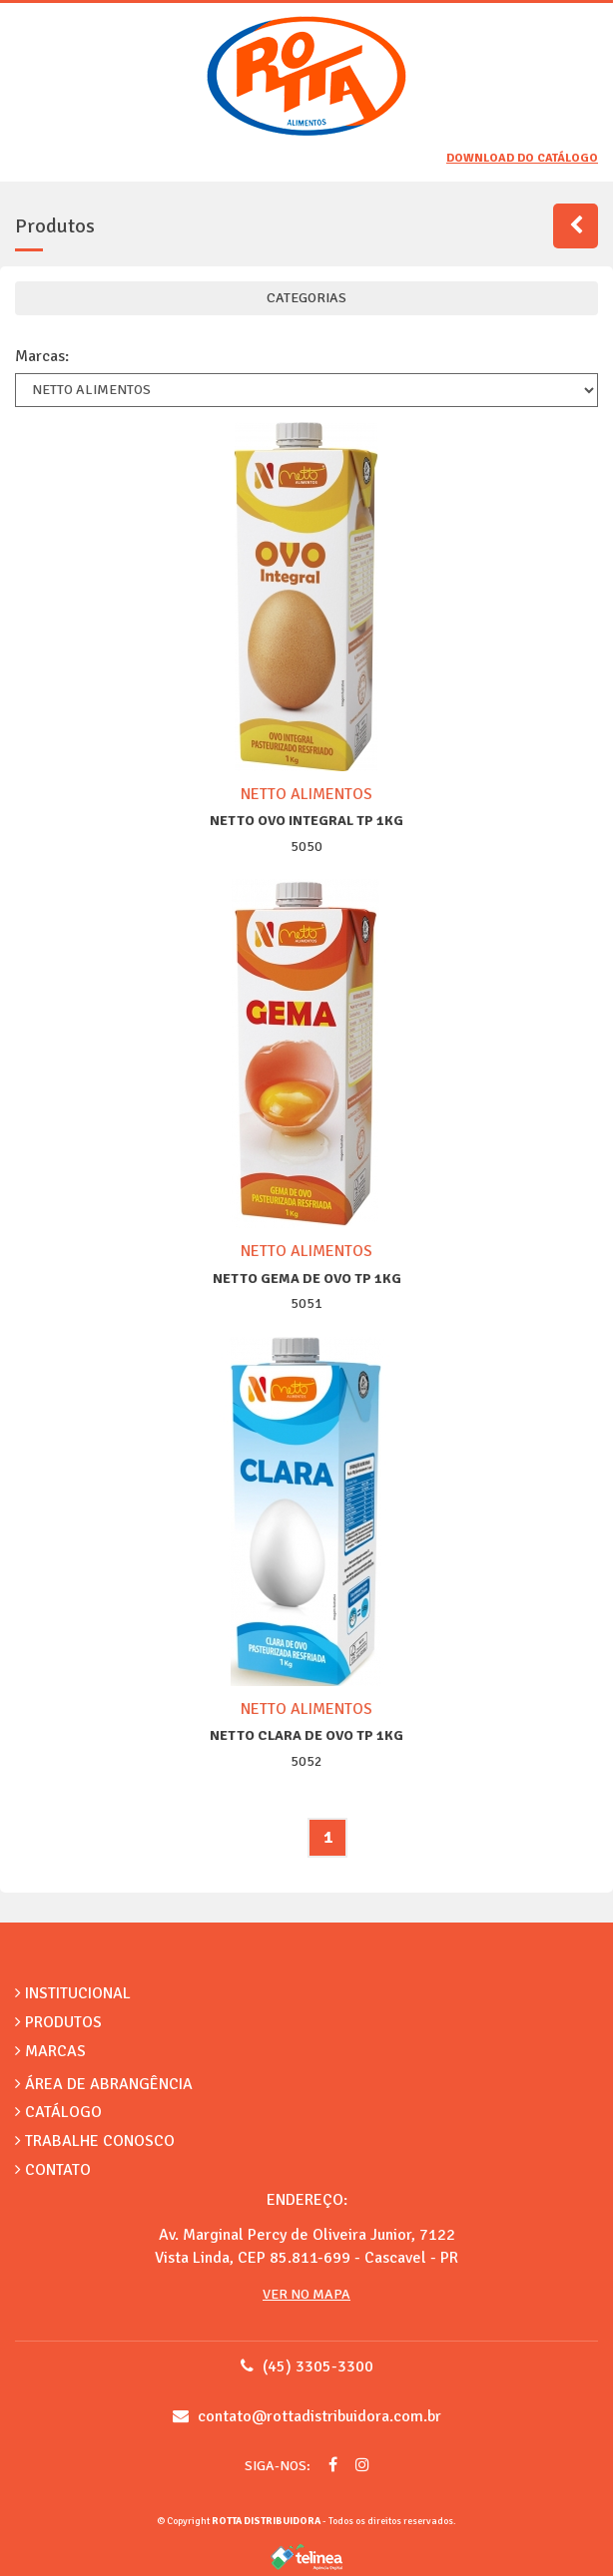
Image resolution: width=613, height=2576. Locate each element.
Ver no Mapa (306, 2294)
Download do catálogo (522, 158)
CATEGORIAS (306, 297)
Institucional (73, 1993)
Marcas (50, 2051)
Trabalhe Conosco (95, 2141)
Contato (53, 2170)
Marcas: (42, 356)
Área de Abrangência (104, 2084)
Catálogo (58, 2112)
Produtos (58, 2022)
